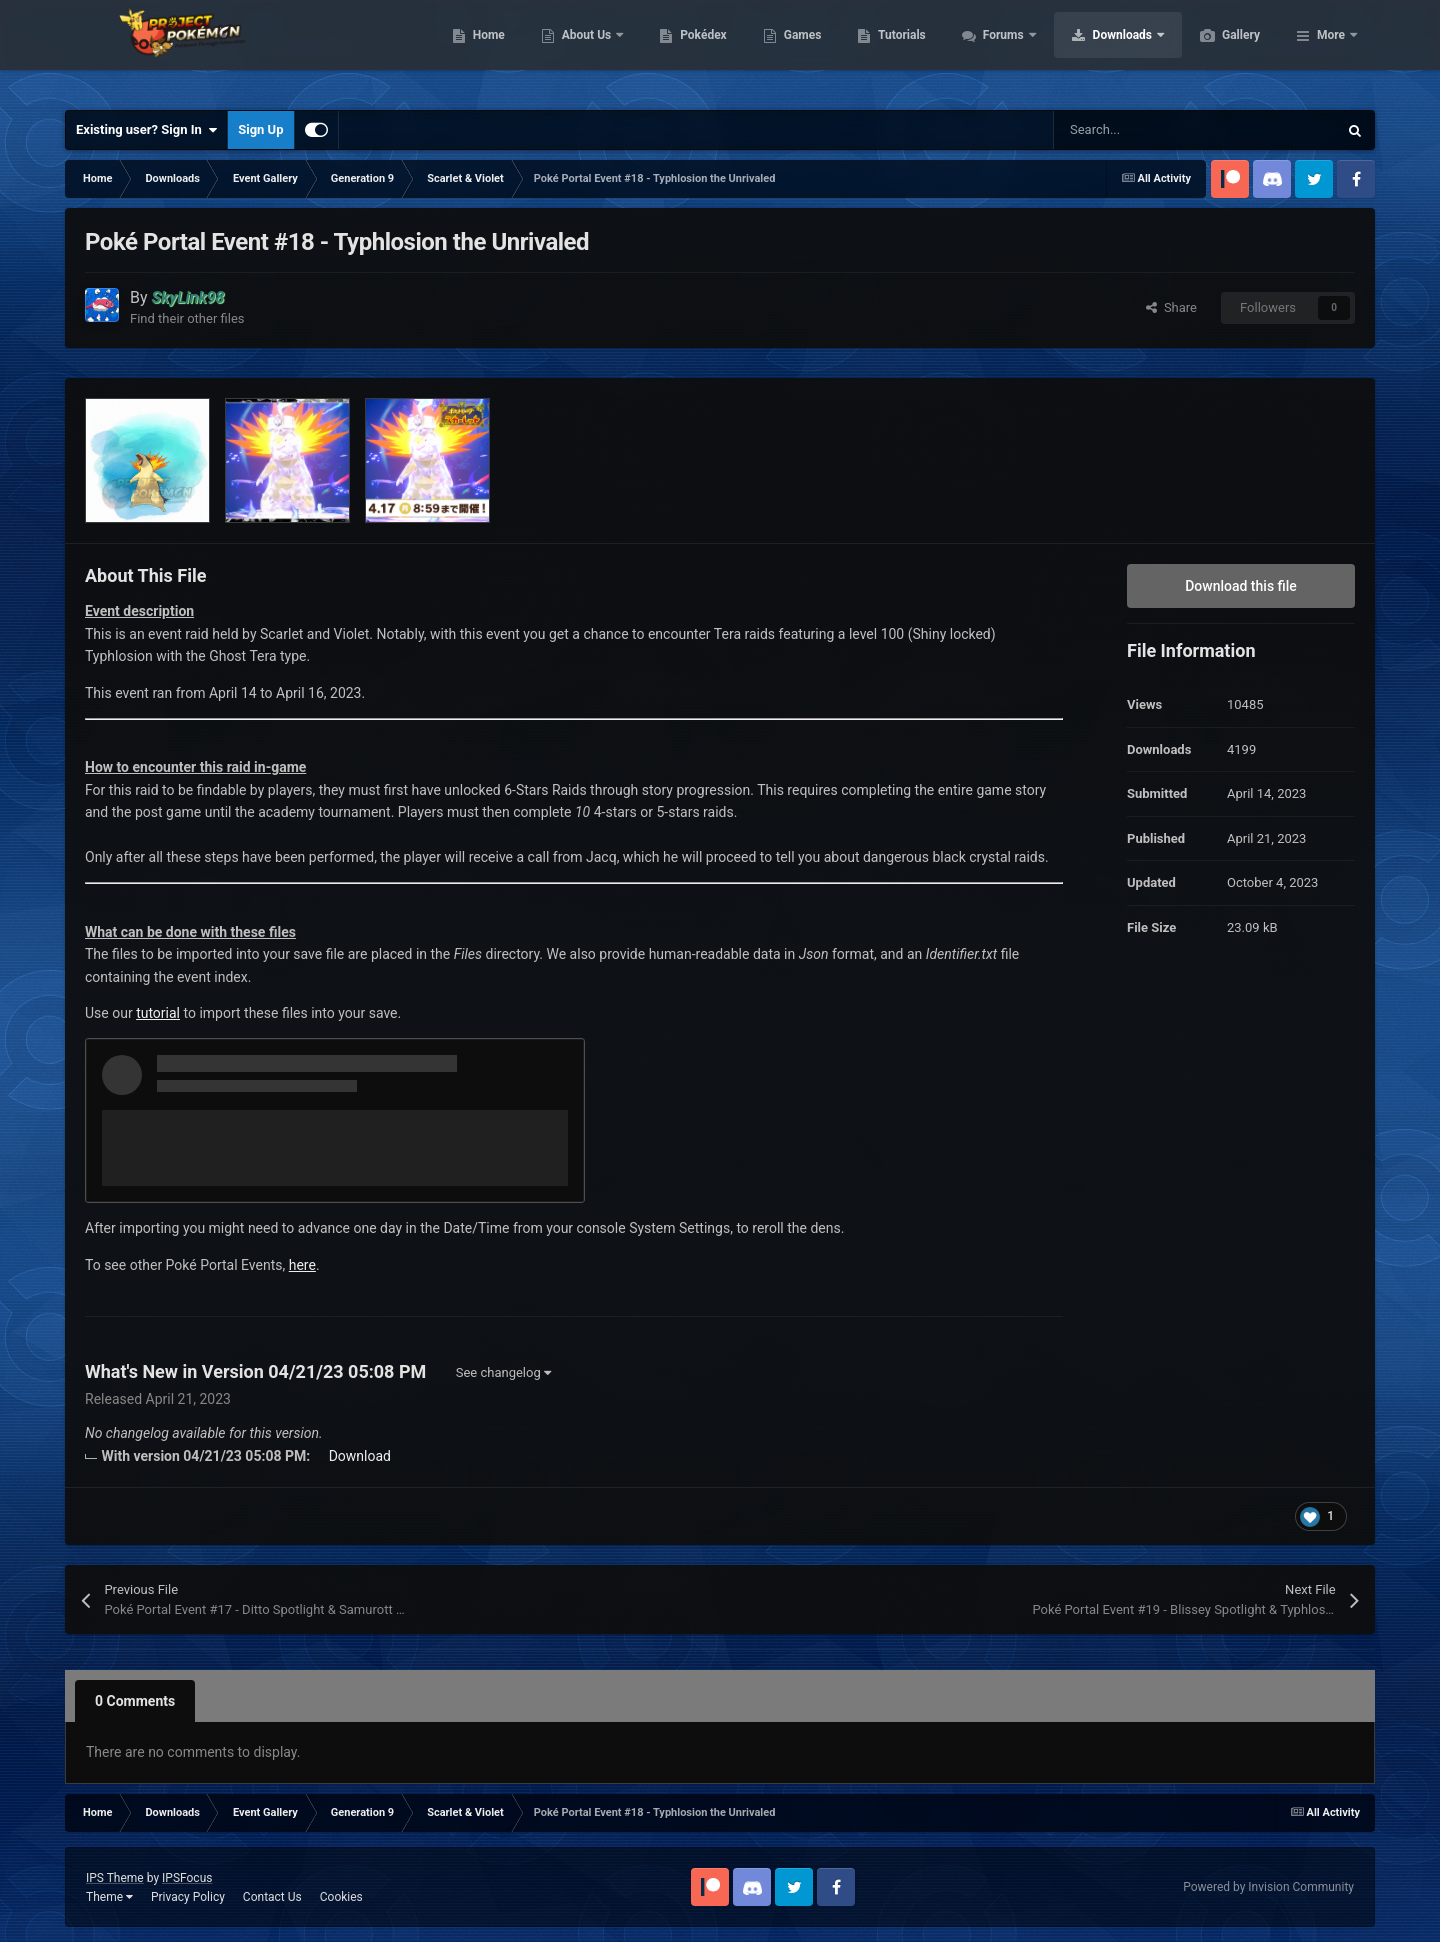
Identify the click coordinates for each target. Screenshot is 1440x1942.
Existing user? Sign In (146, 130)
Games (897, 50)
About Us (682, 50)
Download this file (1241, 586)
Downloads (1218, 50)
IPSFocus (187, 1878)
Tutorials (996, 50)
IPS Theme (115, 1878)
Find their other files (187, 318)
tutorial (158, 1013)
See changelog (503, 1372)
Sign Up (260, 129)
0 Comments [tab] (135, 1701)
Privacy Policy (188, 1897)
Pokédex (798, 50)
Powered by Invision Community (1268, 1887)
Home (583, 50)
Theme (109, 1897)
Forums (1099, 50)
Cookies (341, 1897)
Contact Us (272, 1897)
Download (360, 1456)
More (1331, 50)
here (302, 1265)
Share (1171, 307)
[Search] (1153, 130)
